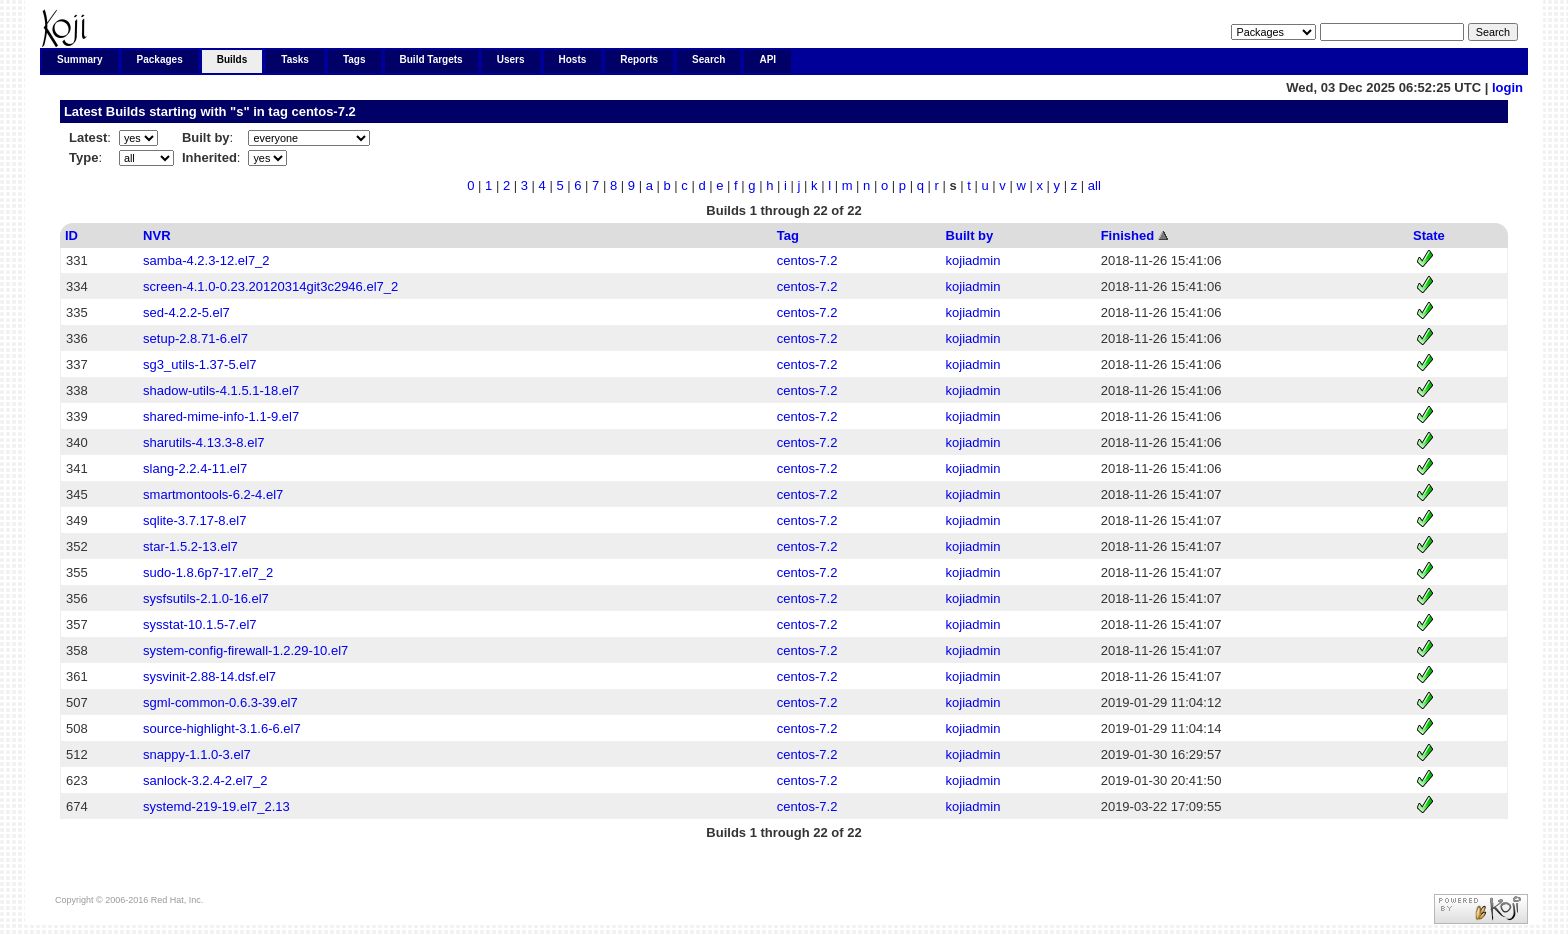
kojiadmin (973, 260)
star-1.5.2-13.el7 (190, 546)
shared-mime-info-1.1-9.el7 (221, 416)
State (1429, 235)
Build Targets (431, 59)
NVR (156, 235)
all (1094, 185)
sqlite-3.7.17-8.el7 (194, 520)
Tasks (295, 59)
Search (708, 59)
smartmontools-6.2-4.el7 (213, 494)
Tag (788, 235)
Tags (354, 59)
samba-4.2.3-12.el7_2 (206, 260)
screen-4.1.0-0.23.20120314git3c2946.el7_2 (270, 286)
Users (511, 59)
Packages (160, 59)
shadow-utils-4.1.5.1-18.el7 (221, 390)
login (1507, 87)
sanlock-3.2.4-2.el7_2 (205, 780)
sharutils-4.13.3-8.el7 (203, 442)
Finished (1127, 235)
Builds (232, 59)
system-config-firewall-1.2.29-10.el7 (245, 650)
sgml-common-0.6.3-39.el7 (220, 702)
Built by (970, 235)
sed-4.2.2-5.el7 (186, 312)
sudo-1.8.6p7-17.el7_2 (208, 572)
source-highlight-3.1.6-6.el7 (222, 728)
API (767, 59)
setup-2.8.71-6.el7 (195, 338)
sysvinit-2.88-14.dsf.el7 (209, 676)
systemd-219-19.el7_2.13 (216, 806)
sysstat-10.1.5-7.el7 (199, 624)
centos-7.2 (323, 111)
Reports (639, 59)
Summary (80, 59)
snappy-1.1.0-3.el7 (197, 754)
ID (71, 235)
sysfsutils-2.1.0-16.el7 (206, 598)
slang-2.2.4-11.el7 (195, 468)
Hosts (573, 59)
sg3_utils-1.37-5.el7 (199, 364)
